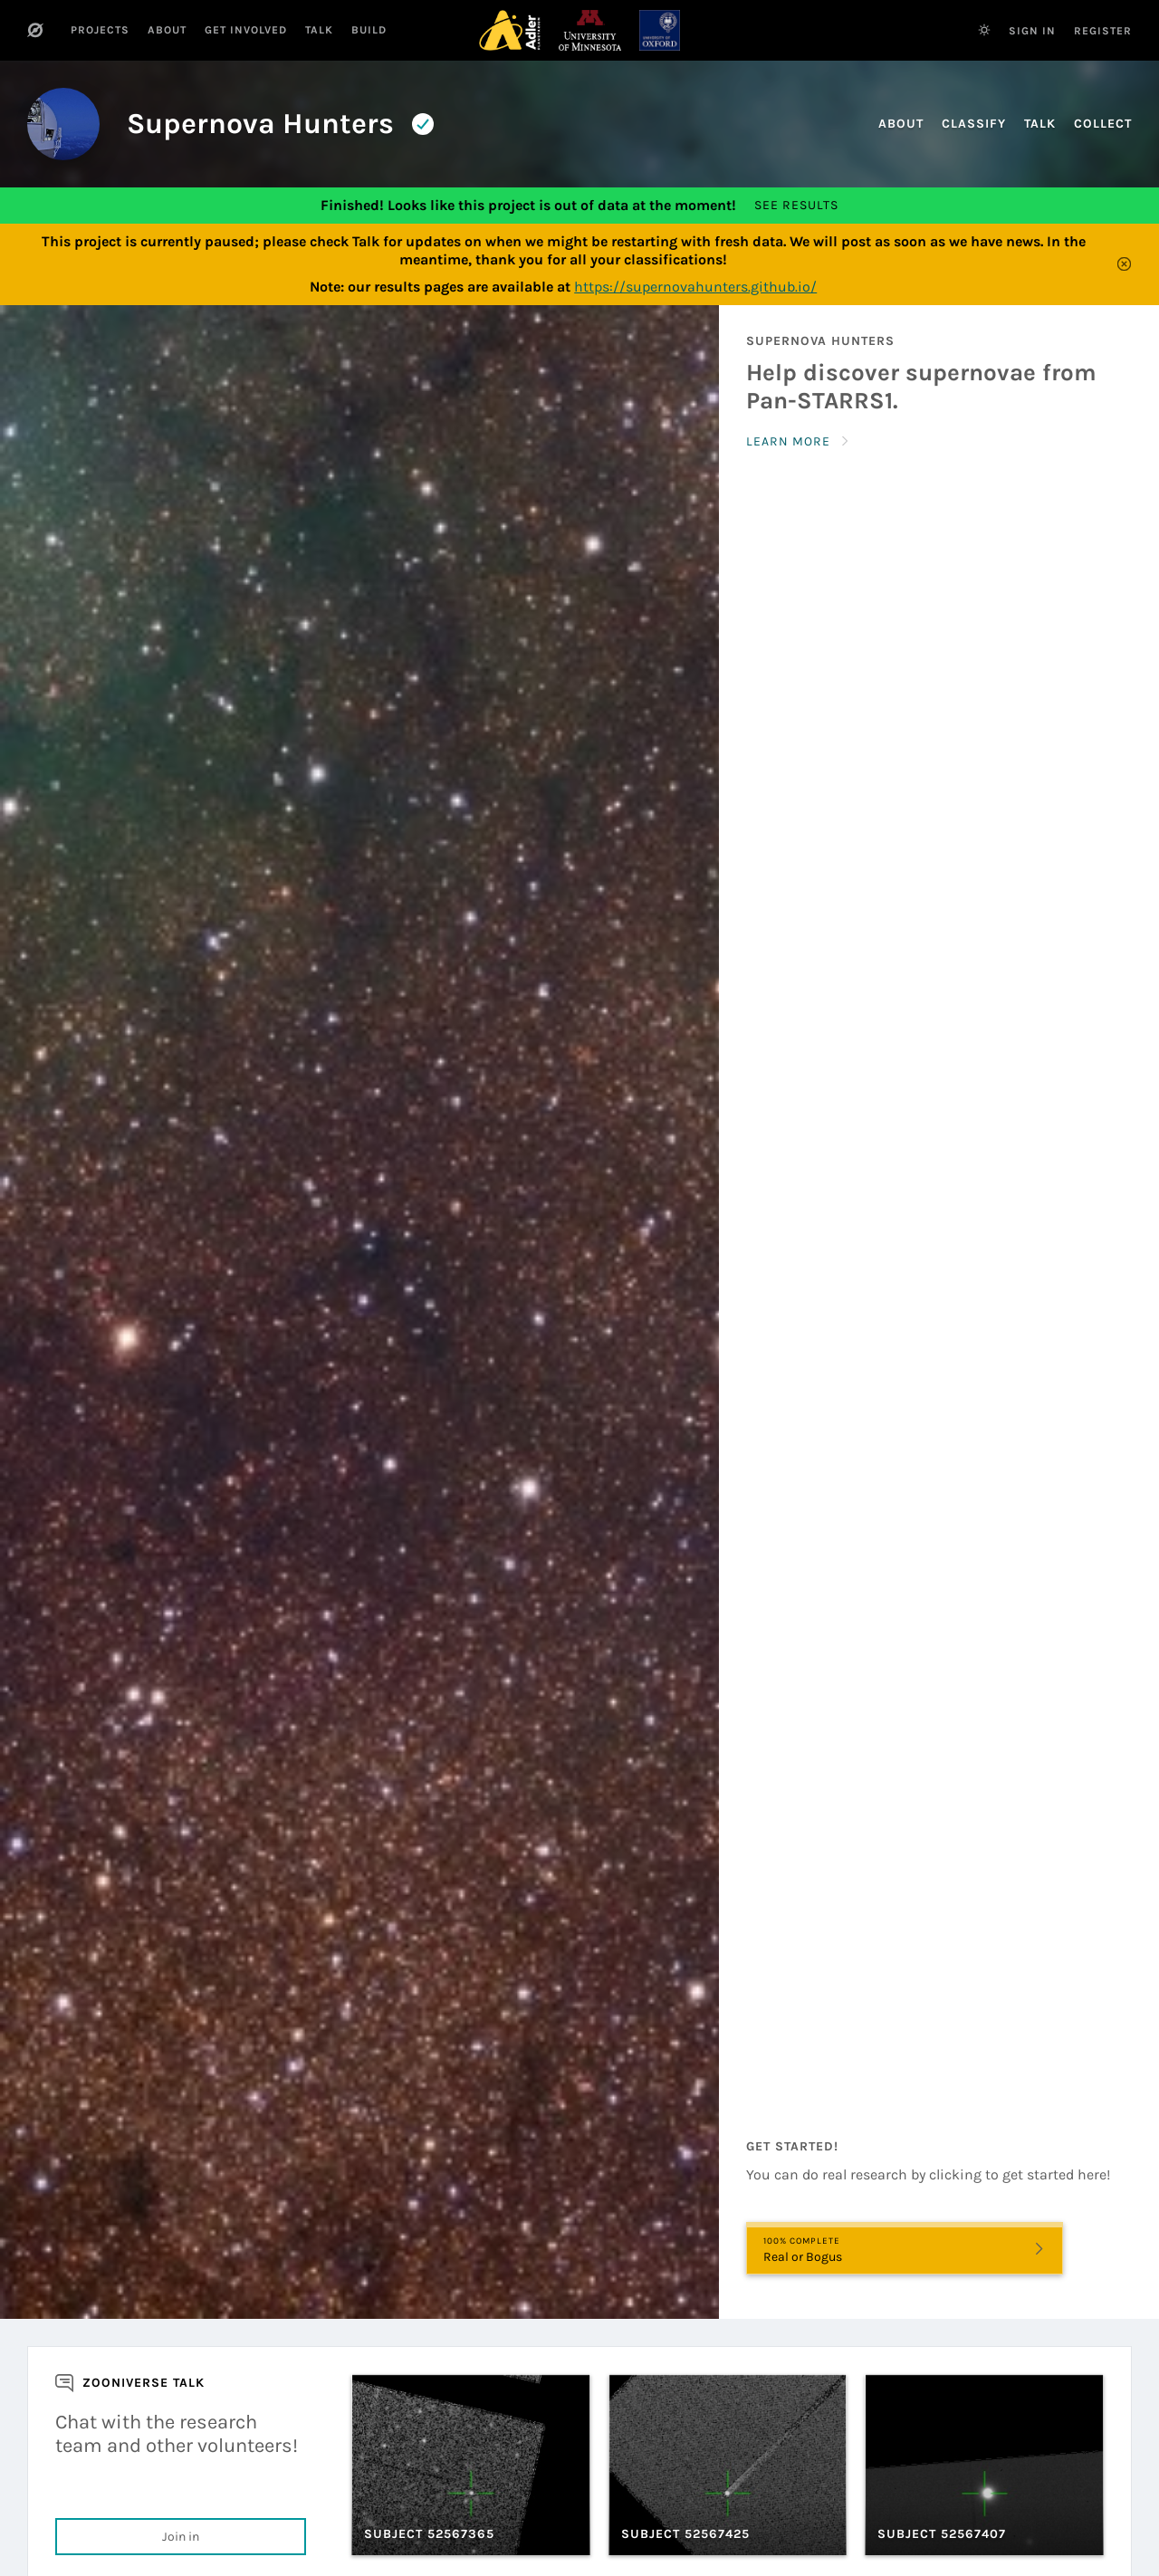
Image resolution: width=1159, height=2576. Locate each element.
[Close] (1124, 264)
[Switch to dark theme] (984, 30)
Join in (180, 2536)
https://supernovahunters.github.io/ (695, 286)
